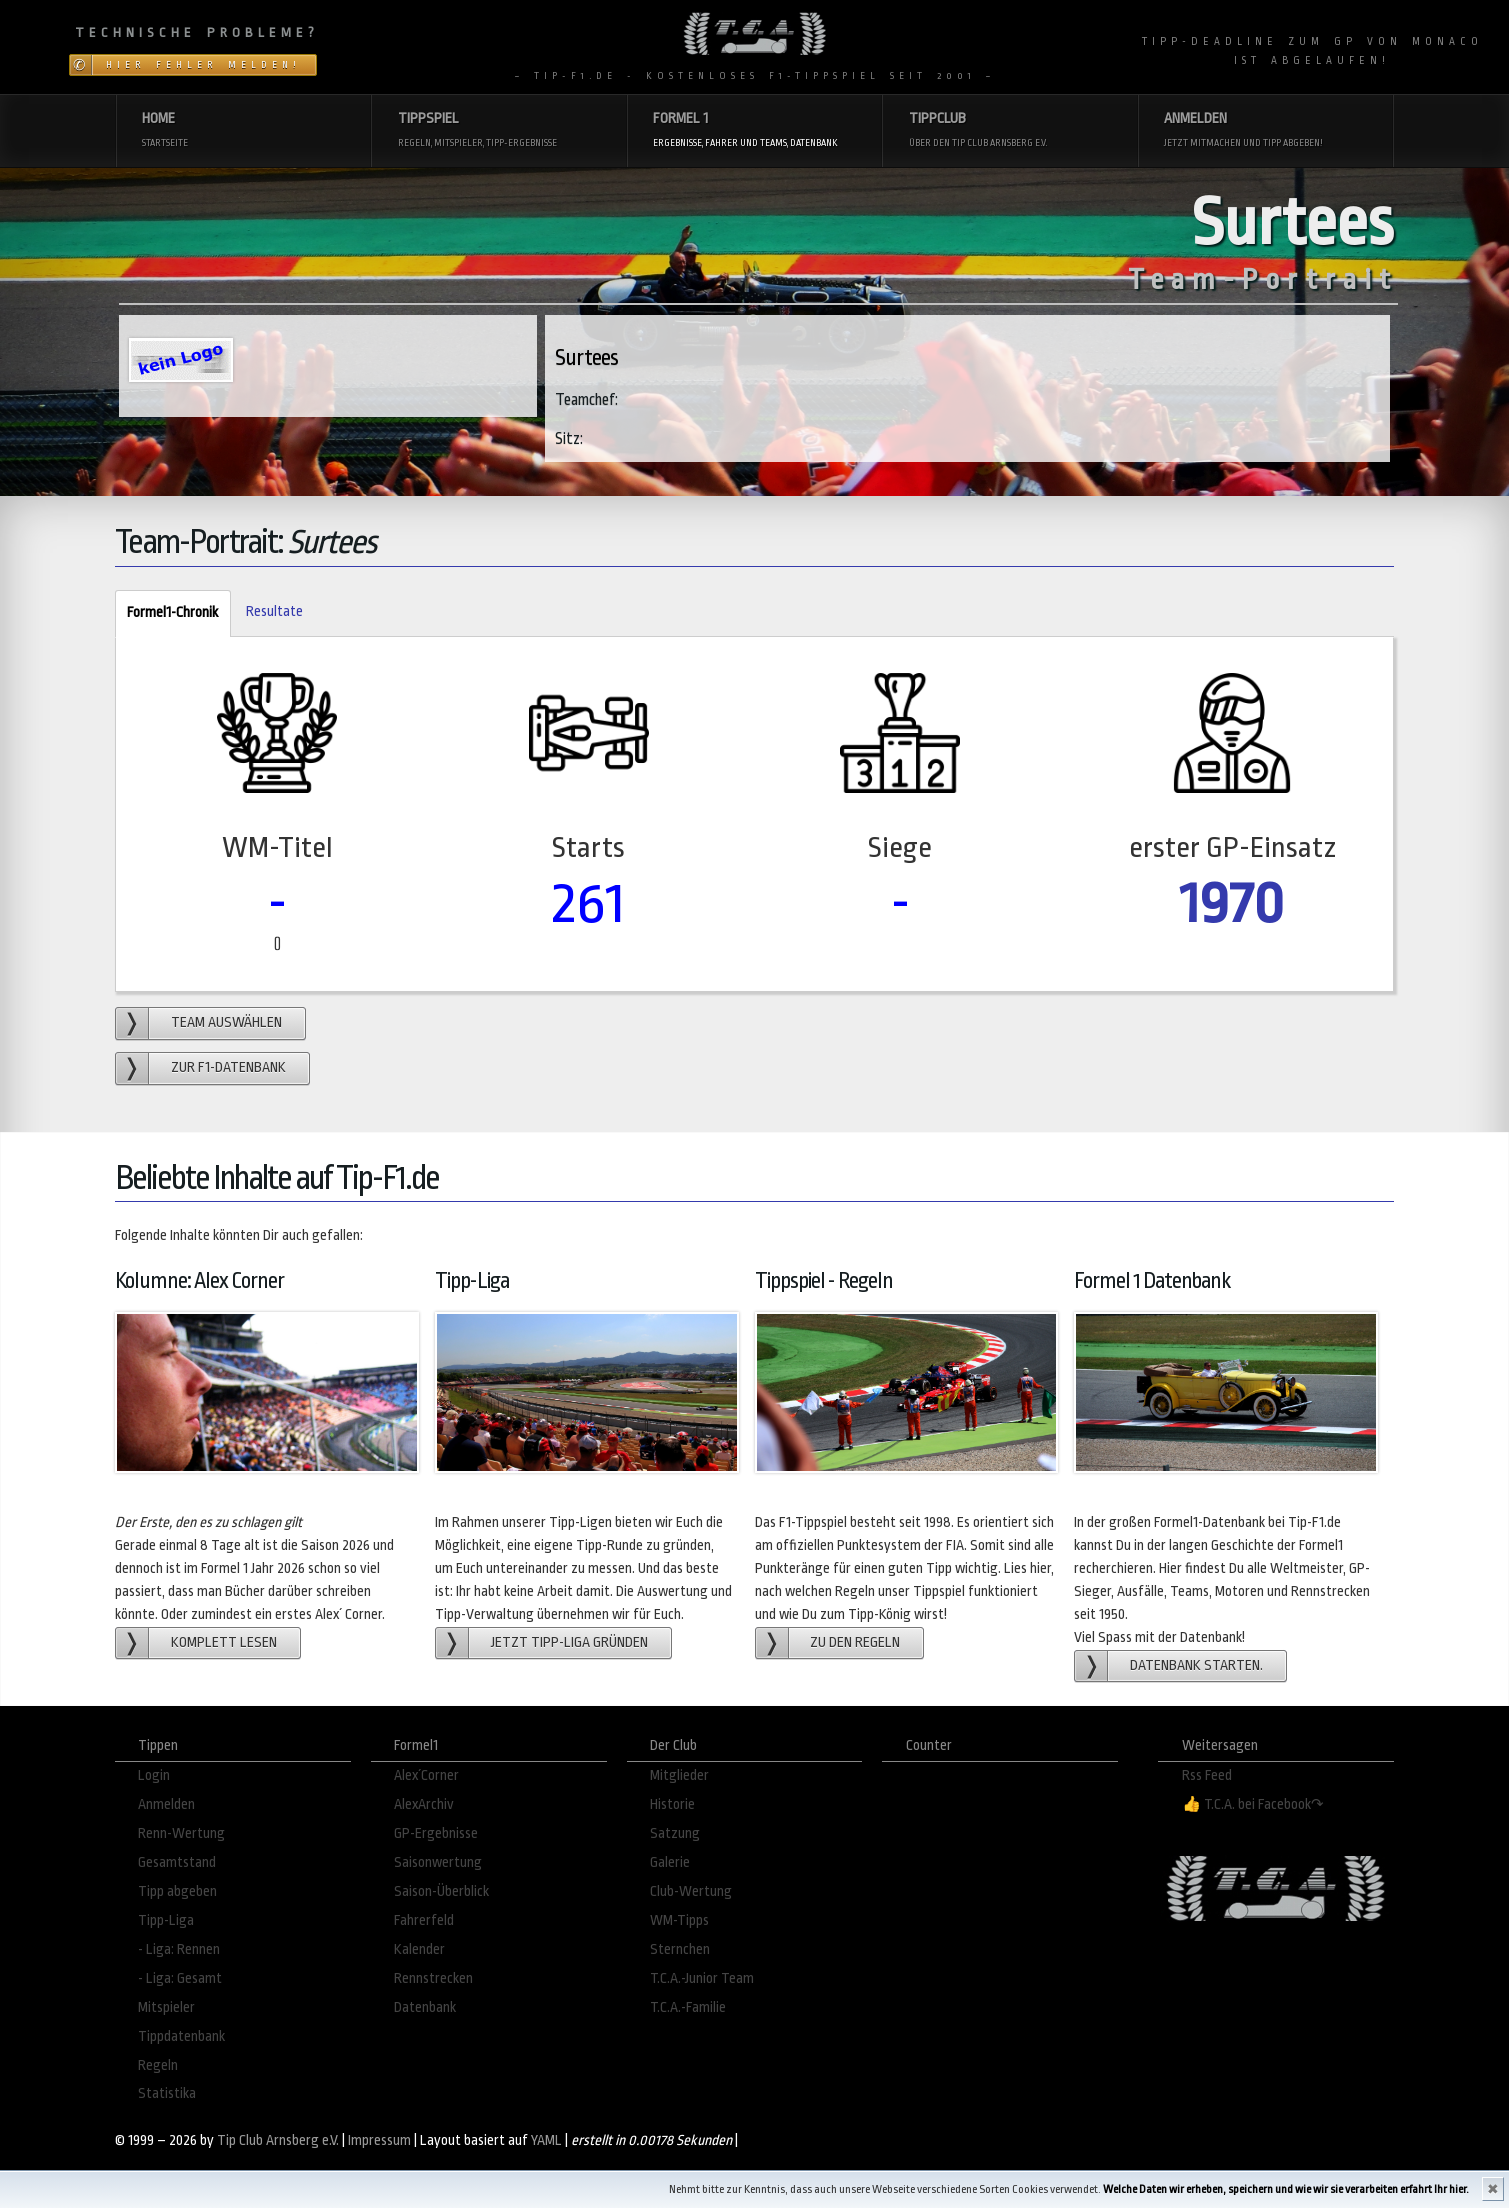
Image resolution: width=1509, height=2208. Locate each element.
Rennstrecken (433, 1978)
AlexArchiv (424, 1804)
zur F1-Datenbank (228, 1067)
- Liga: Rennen (179, 1949)
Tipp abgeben (177, 1891)
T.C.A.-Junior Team (702, 1978)
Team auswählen (226, 1022)
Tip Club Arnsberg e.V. (278, 2140)
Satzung (675, 1833)
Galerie (670, 1862)
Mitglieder (679, 1775)
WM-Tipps (679, 1920)
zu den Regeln (855, 1642)
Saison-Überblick (441, 1891)
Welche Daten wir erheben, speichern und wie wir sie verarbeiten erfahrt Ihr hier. (1286, 2189)
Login (154, 1775)
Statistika (167, 2093)
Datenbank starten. (1196, 1665)
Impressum (379, 2140)
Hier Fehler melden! (203, 65)
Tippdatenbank (181, 2036)
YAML (546, 2140)
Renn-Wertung (181, 1833)
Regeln (158, 2065)
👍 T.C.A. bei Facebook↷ (1253, 1804)
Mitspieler (166, 2007)
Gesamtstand (177, 1862)
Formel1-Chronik (166, 613)
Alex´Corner (426, 1775)
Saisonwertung (438, 1862)
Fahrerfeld (424, 1920)
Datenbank (425, 2007)
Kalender (419, 1949)
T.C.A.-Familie (688, 2007)
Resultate (274, 611)
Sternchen (680, 1949)
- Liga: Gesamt (180, 1978)
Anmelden (166, 1804)
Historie (672, 1804)
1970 (1232, 903)
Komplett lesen (224, 1642)
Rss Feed (1207, 1775)
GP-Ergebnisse (436, 1833)
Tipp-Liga (166, 1920)
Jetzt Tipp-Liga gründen (569, 1642)
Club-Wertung (691, 1891)
